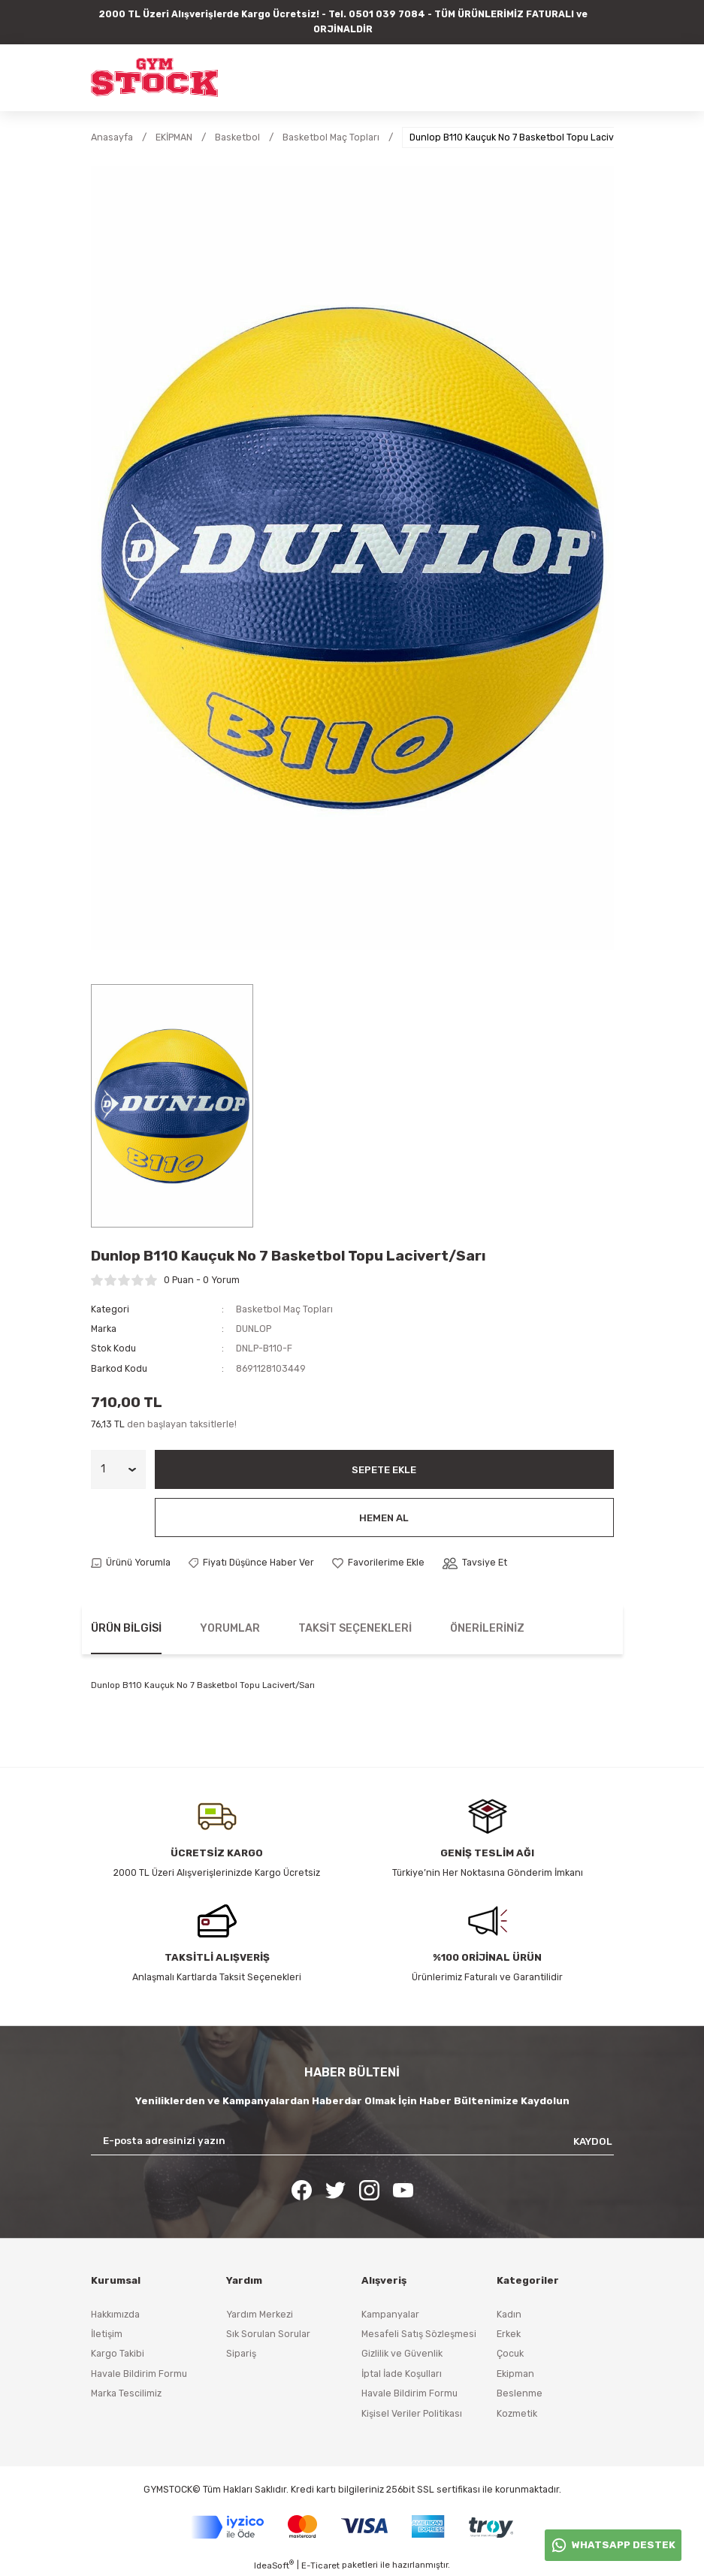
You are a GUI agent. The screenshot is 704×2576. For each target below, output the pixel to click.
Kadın (509, 2314)
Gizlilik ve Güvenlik (402, 2353)
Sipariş (241, 2353)
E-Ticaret (320, 2565)
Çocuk (510, 2353)
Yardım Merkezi (259, 2314)
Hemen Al (384, 1518)
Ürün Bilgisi (126, 1628)
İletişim (106, 2333)
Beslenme (519, 2393)
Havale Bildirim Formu (139, 2373)
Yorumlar (230, 1628)
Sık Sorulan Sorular (268, 2333)
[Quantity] (118, 1469)
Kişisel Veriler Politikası (411, 2413)
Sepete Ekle (384, 1469)
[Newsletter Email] (352, 2141)
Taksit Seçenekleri (355, 1628)
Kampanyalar (390, 2314)
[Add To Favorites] (378, 1562)
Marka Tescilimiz (126, 2393)
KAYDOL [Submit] (592, 2141)
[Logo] (154, 77)
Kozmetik (517, 2413)
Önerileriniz (487, 1628)
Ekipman (515, 2373)
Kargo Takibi (117, 2353)
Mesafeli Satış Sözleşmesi (418, 2333)
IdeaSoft (274, 2565)
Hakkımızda (115, 2314)
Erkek (509, 2333)
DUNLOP (253, 1328)
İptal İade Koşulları (401, 2373)
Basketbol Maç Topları (284, 1309)
